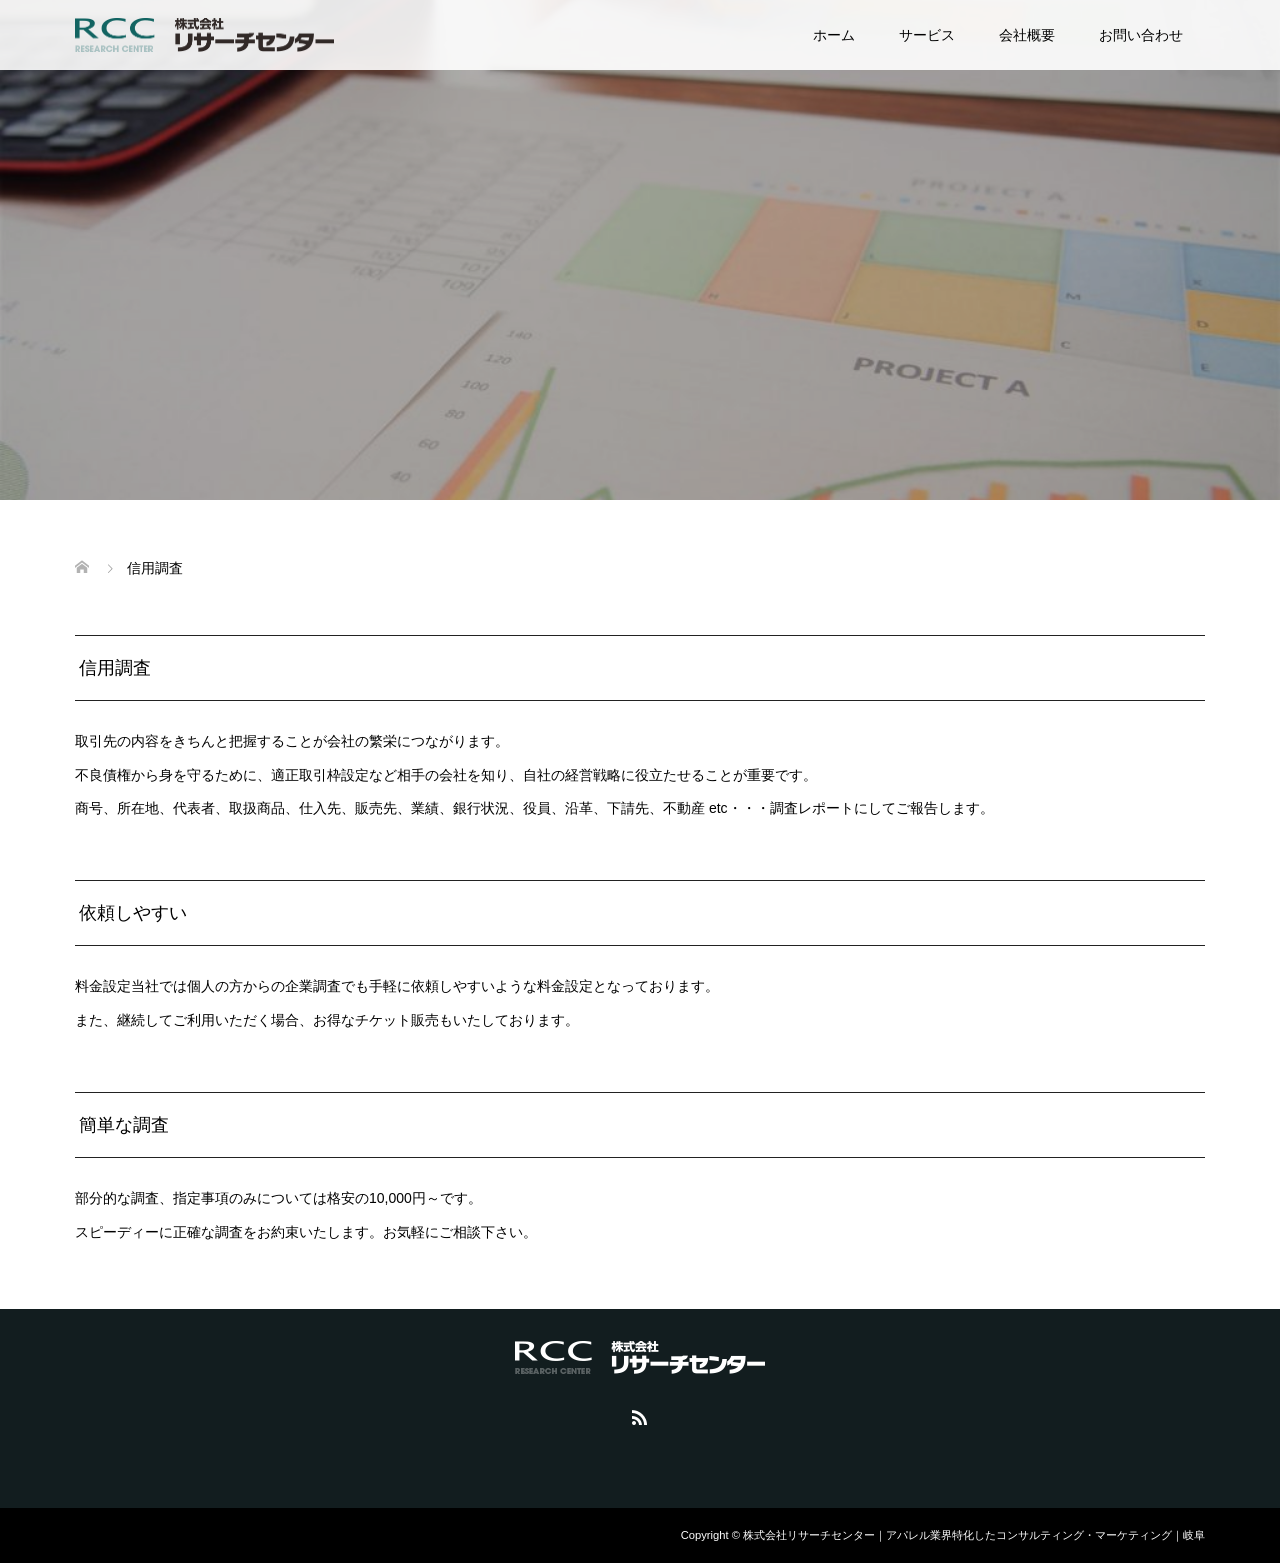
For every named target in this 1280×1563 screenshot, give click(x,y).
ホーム (834, 35)
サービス (927, 35)
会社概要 (1027, 35)
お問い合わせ (1141, 35)
